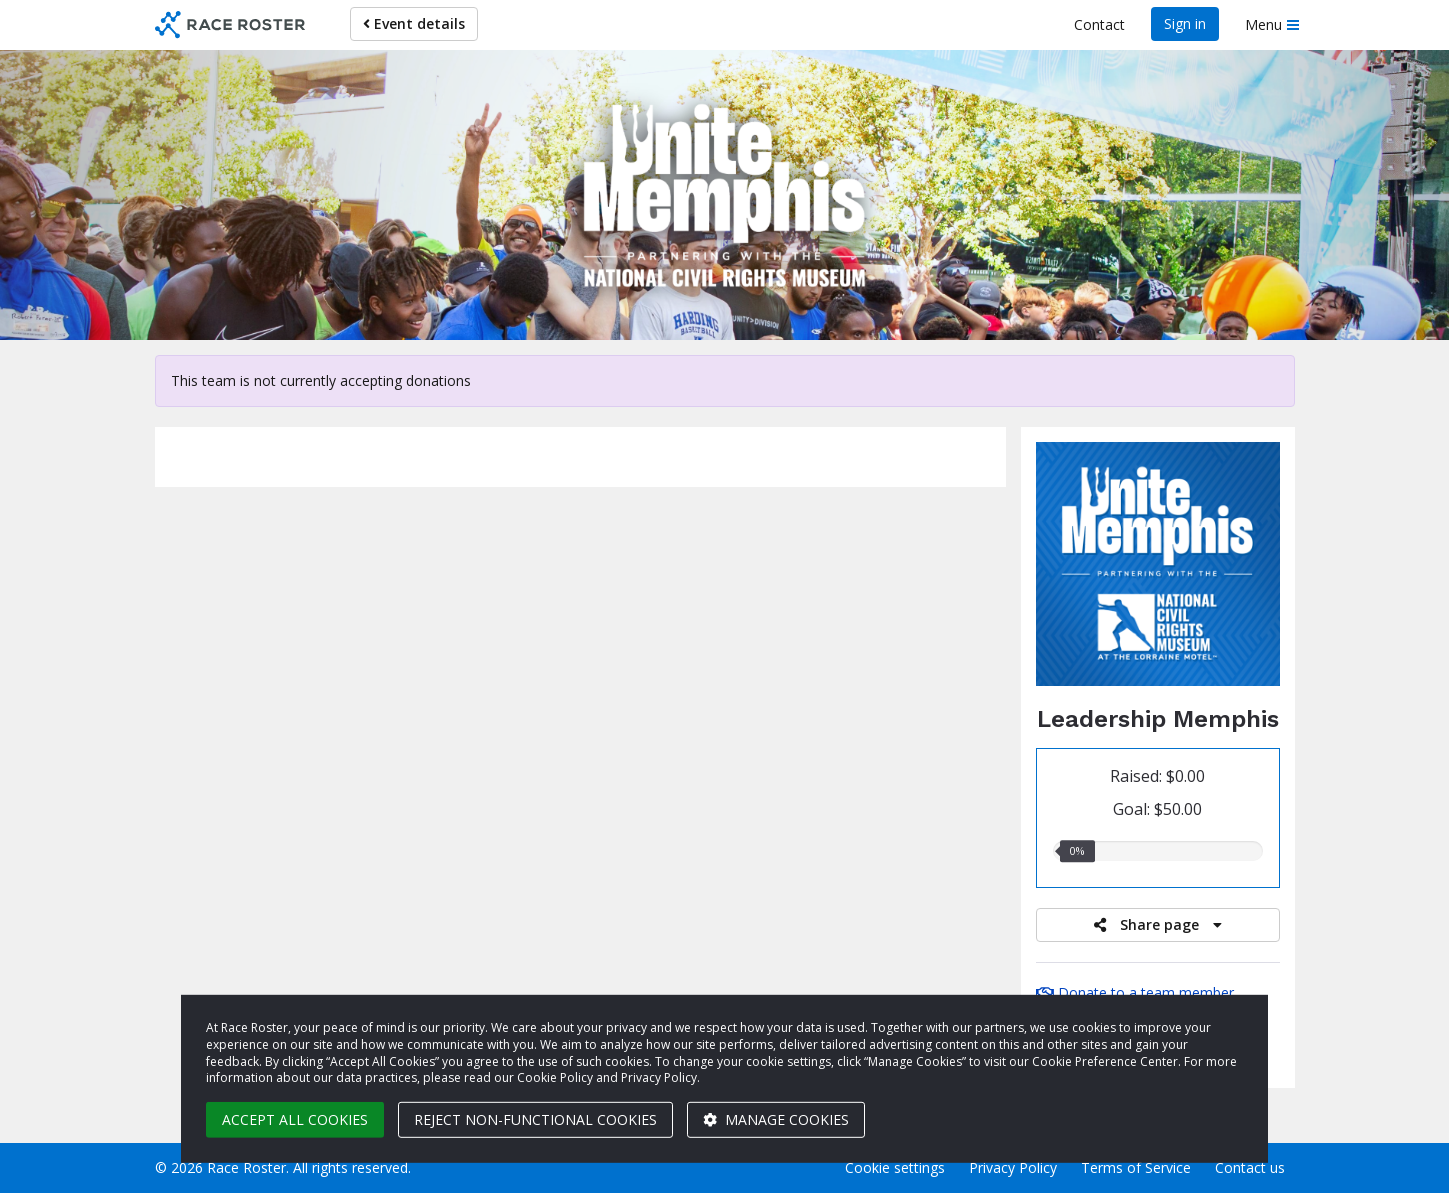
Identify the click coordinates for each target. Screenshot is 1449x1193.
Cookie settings (895, 1167)
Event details (414, 23)
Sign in (1185, 23)
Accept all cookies (295, 1119)
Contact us (1250, 1167)
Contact (1099, 24)
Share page (1158, 924)
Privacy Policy (1013, 1167)
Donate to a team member (1135, 992)
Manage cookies (776, 1119)
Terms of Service (1136, 1167)
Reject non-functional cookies (535, 1119)
